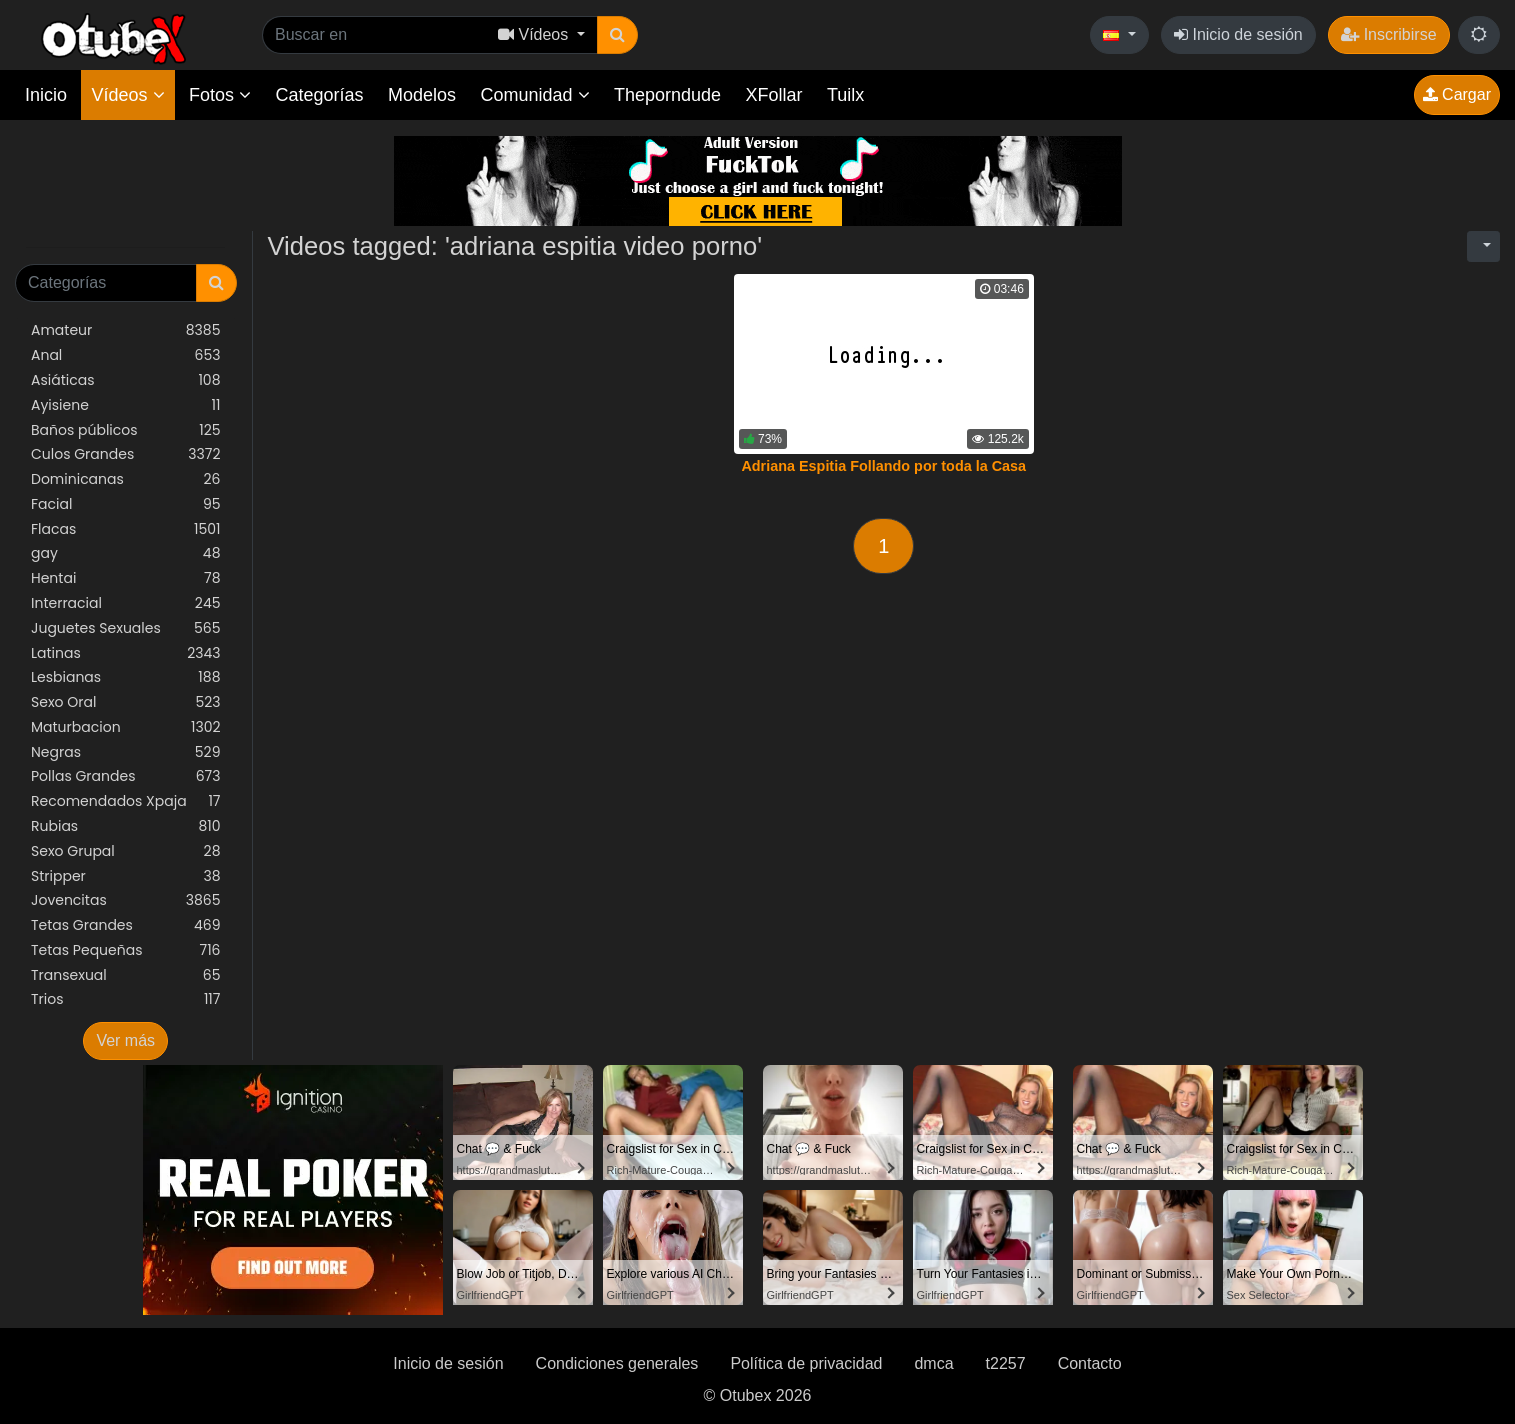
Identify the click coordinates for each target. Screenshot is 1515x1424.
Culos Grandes (126, 454)
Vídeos (127, 95)
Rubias (126, 826)
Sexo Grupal (126, 851)
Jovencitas (126, 900)
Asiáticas (126, 380)
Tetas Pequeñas (126, 950)
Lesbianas (126, 677)
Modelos (422, 95)
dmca (933, 1363)
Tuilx (845, 95)
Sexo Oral (126, 702)
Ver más (125, 1040)
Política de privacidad (806, 1363)
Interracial (126, 603)
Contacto (1090, 1363)
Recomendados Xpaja (126, 801)
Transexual (126, 975)
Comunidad (534, 95)
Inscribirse (1388, 34)
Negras (126, 752)
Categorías (319, 95)
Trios (126, 999)
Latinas (126, 653)
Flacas (126, 529)
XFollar (774, 95)
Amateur (126, 330)
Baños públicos (126, 430)
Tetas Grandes (126, 925)
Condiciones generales (617, 1363)
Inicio (46, 95)
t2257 (1006, 1363)
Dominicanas (126, 479)
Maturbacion (126, 727)
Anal (126, 355)
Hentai (126, 578)
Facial (126, 504)
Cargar (1457, 94)
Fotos (220, 95)
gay (126, 553)
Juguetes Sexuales (126, 628)
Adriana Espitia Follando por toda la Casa (883, 466)
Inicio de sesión (1238, 34)
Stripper (126, 876)
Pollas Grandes (126, 776)
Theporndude (667, 95)
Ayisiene (126, 405)
